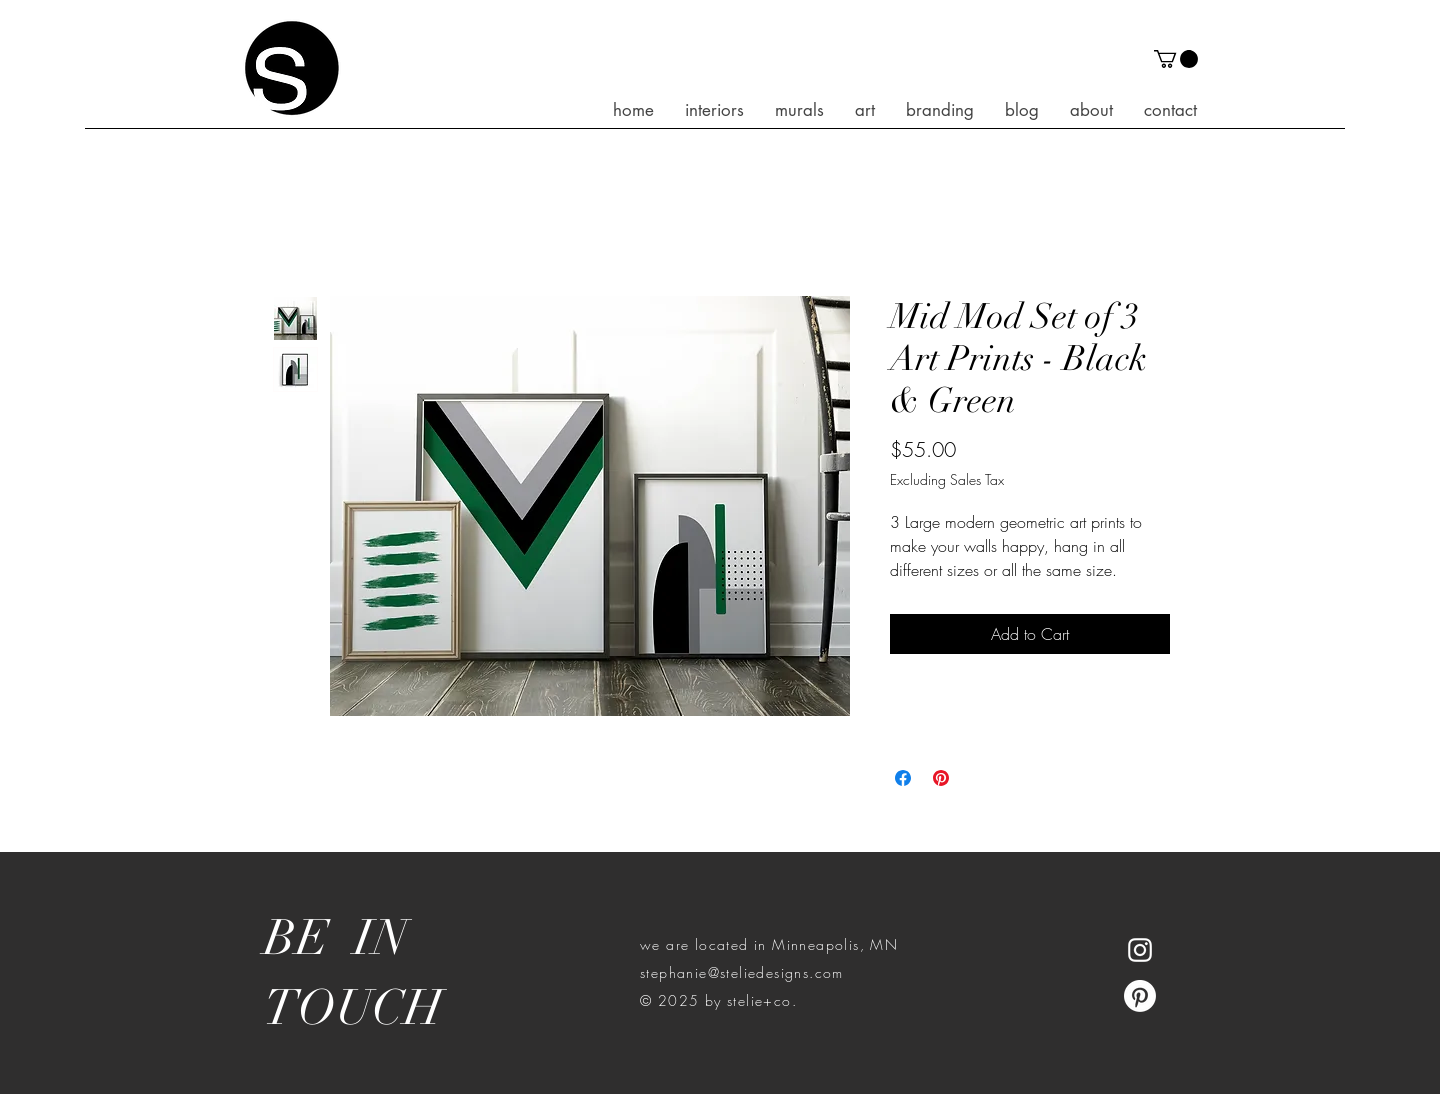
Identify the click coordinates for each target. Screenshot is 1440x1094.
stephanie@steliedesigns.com (742, 972)
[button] (1176, 59)
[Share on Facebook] (903, 778)
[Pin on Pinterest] (941, 778)
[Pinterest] (1140, 996)
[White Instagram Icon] (1140, 950)
